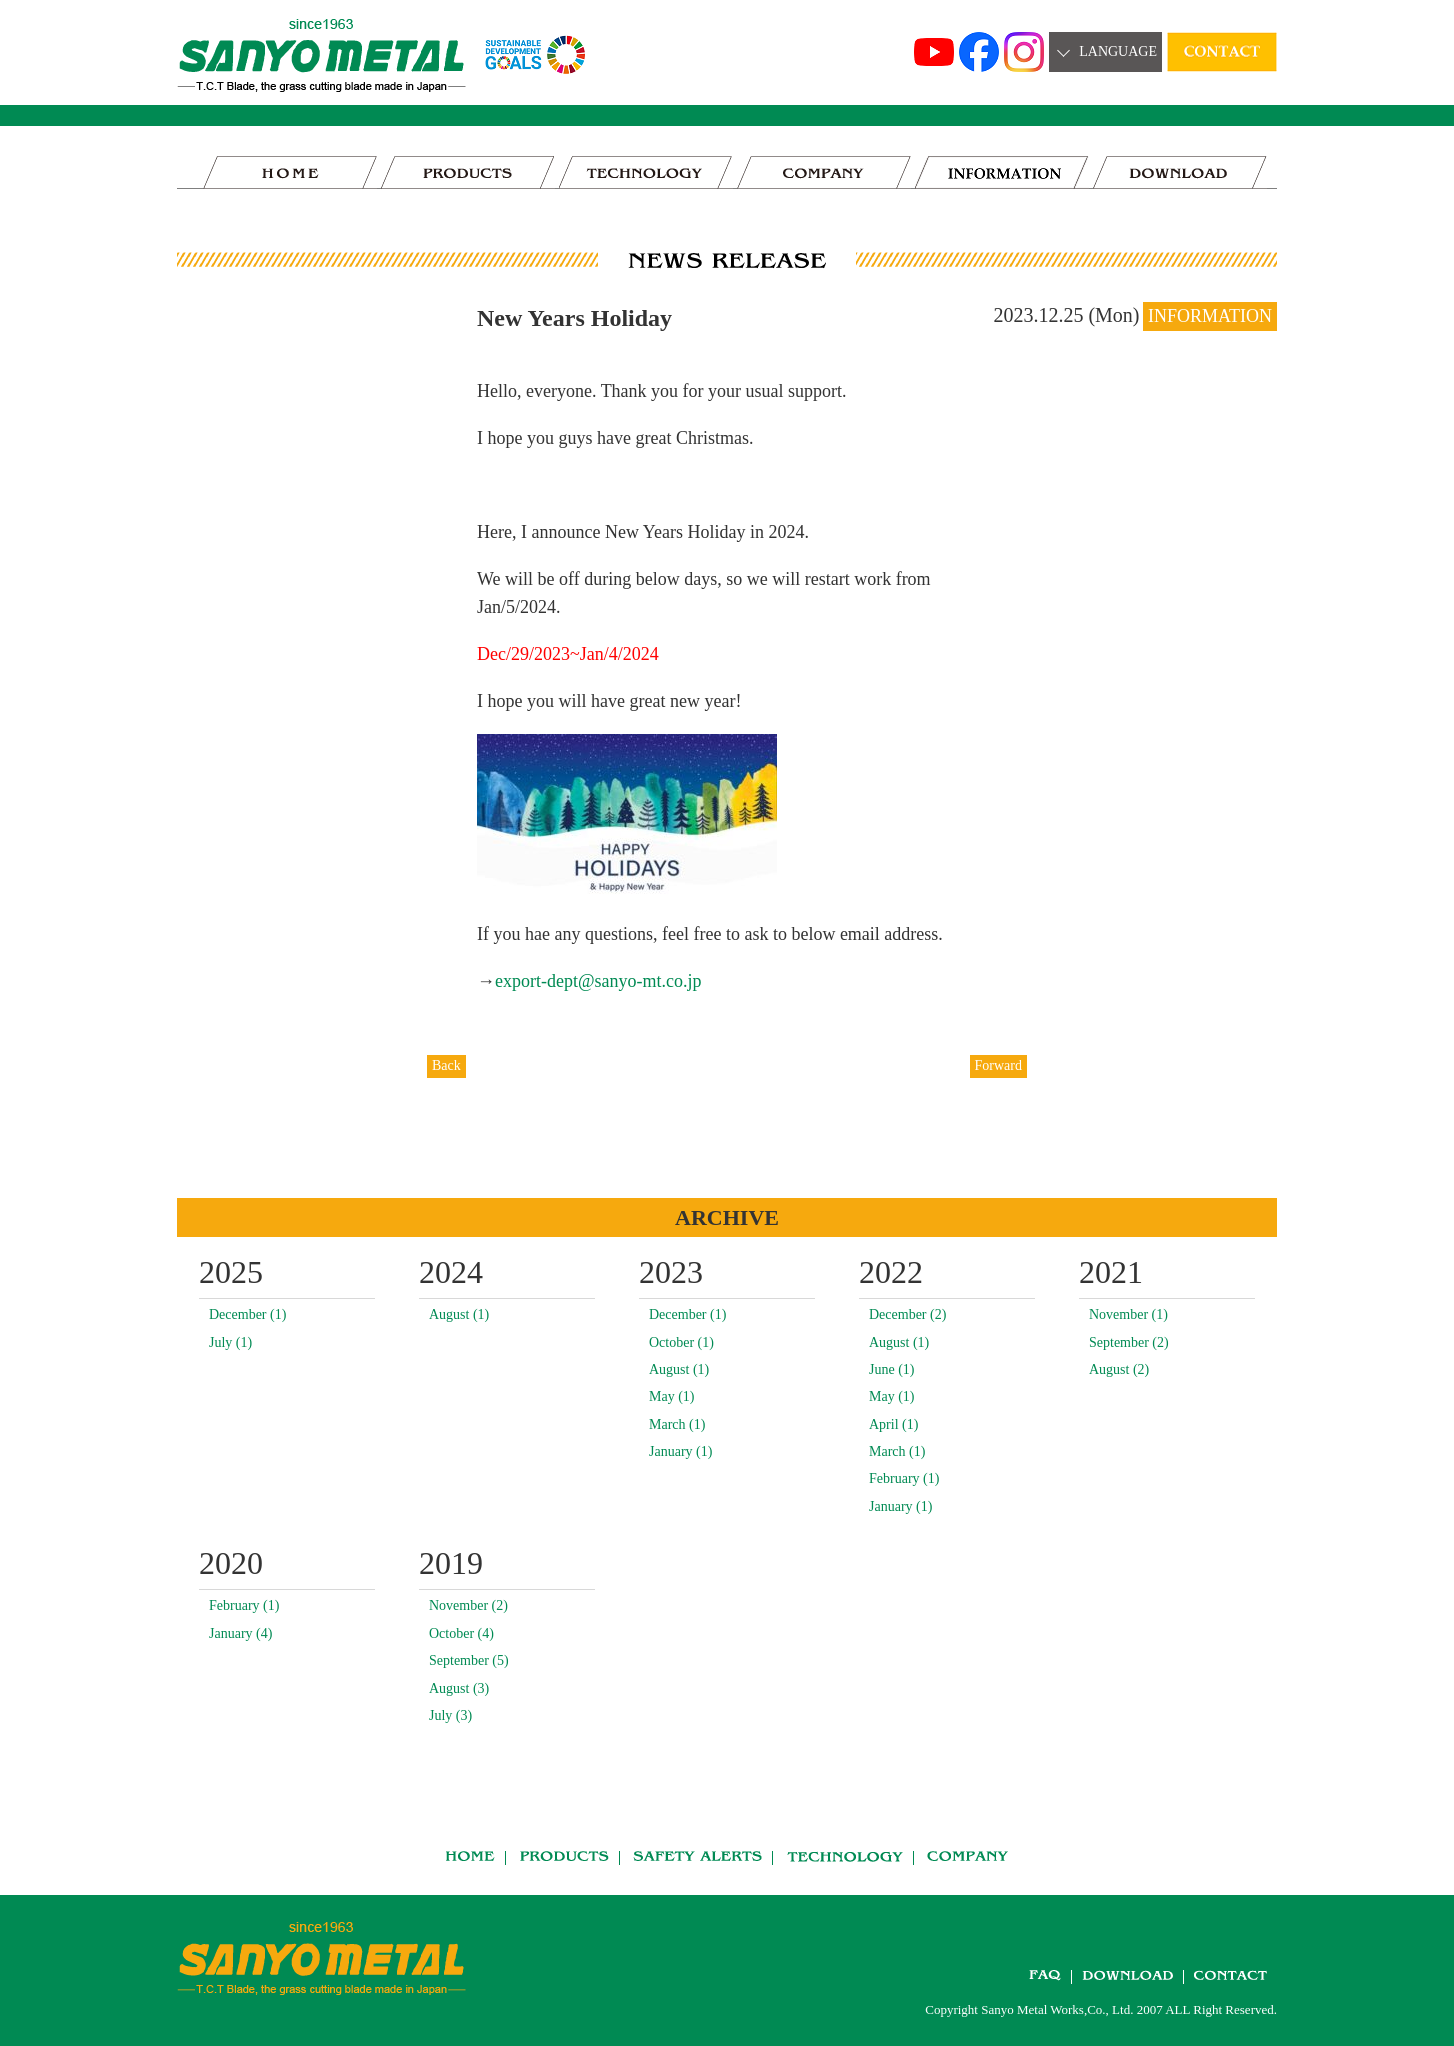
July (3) (450, 1715)
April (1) (893, 1424)
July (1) (230, 1342)
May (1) (672, 1396)
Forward (998, 1065)
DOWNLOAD (1180, 172)
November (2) (468, 1605)
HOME (290, 172)
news (1002, 172)
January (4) (240, 1633)
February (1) (904, 1478)
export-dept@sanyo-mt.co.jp (598, 981)
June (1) (892, 1369)
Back (446, 1065)
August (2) (1119, 1369)
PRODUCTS (468, 172)
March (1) (677, 1424)
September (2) (1129, 1342)
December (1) (247, 1314)
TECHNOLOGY (646, 172)
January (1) (680, 1451)
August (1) (459, 1314)
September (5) (469, 1660)
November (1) (1128, 1314)
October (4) (461, 1633)
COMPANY (824, 172)
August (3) (459, 1688)
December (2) (907, 1314)
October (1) (681, 1342)
